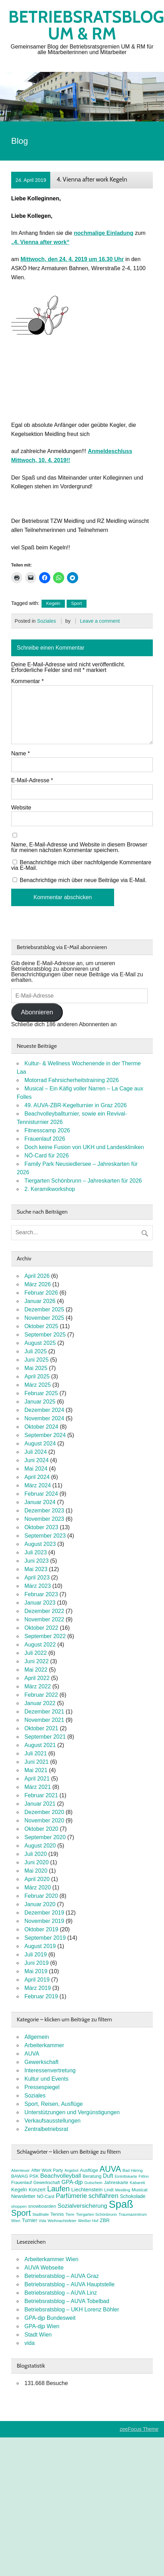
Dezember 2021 (44, 1712)
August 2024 (40, 1443)
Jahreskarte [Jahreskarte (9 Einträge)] (116, 2182)
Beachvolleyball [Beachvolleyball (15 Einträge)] (60, 2175)
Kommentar (27, 681)
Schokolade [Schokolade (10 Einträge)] (133, 2196)
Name (20, 753)
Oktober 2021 (41, 1728)
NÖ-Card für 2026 (46, 1156)
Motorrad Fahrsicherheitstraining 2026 (71, 1080)
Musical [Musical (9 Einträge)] (139, 2189)
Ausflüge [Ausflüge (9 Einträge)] (89, 2170)
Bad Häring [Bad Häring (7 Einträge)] (132, 2170)
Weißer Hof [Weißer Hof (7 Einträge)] (88, 2221)
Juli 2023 (35, 1552)
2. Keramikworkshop (49, 1189)
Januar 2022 (39, 1703)
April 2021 (37, 1779)
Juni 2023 (36, 1561)
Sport (76, 603)
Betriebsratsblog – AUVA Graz (61, 2276)
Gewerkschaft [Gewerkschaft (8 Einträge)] (46, 2182)
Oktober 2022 (41, 1628)
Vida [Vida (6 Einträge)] (42, 2221)
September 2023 (45, 1536)
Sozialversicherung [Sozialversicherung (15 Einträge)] (82, 2206)
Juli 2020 (35, 1854)
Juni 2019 (36, 1963)
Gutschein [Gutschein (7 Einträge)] (93, 2183)
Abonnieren (37, 1012)
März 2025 (37, 1385)
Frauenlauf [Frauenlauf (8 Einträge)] (21, 2182)
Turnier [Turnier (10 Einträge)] (29, 2220)
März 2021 (37, 1787)
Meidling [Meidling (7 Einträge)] (122, 2190)
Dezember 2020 (44, 1812)
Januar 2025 (39, 1402)
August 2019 (40, 1946)
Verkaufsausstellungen (52, 2121)
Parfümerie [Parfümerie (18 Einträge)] (71, 2195)
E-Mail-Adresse (32, 780)
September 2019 (45, 1938)
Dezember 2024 (44, 1410)
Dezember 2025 (44, 1309)
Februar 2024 (41, 1494)
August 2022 (40, 1645)
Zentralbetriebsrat (46, 2129)
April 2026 (37, 1276)
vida (29, 2343)
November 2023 (44, 1519)
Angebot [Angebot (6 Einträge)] (72, 2170)
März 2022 (37, 1686)
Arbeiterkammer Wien (51, 2259)
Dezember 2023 (44, 1510)
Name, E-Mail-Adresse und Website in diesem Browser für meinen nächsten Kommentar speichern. (79, 847)
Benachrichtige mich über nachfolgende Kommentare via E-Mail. (81, 865)
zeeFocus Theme (139, 2429)
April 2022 (37, 1678)
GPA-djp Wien (41, 2326)
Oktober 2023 (41, 1527)
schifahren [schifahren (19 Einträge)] (104, 2195)
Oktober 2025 (41, 1326)
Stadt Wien (38, 2335)
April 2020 (37, 1879)
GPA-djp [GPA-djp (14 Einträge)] (72, 2182)
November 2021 (44, 1720)
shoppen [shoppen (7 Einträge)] (19, 2206)
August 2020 (40, 1846)
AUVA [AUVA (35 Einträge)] (110, 2169)
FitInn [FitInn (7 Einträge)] (144, 2176)
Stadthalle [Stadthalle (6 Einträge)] (40, 2214)
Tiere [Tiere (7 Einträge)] (69, 2214)
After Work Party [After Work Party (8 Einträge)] (47, 2170)
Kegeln (53, 603)
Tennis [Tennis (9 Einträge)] (57, 2214)
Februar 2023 (41, 1594)
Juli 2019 (35, 1954)
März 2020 (37, 1887)
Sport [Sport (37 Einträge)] (21, 2213)
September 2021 (45, 1737)
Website (21, 807)
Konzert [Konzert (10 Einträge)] (37, 2189)
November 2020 (44, 1820)
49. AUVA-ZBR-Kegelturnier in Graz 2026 (75, 1105)
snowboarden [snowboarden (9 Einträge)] (42, 2206)
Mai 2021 (35, 1770)
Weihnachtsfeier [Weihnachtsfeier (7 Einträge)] (62, 2221)
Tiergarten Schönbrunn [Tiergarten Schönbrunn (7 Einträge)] (96, 2214)
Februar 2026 (41, 1293)
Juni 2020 (36, 1862)
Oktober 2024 (41, 1427)
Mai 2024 (35, 1469)
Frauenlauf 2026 (44, 1139)
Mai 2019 (35, 1971)
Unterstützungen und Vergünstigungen (72, 2112)
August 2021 (40, 1745)
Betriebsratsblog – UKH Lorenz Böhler (71, 2309)
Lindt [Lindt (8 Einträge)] (109, 2190)
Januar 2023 (39, 1603)
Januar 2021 (39, 1804)
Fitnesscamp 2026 (47, 1130)
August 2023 (40, 1544)
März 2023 (37, 1586)
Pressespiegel (42, 2087)
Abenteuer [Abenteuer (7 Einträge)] (20, 2170)
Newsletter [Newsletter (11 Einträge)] (23, 2196)
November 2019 (44, 1921)
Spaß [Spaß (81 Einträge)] (121, 2204)
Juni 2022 (36, 1661)
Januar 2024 (39, 1502)
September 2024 (45, 1435)
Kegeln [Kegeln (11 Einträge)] (19, 2189)
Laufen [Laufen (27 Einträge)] (58, 2189)
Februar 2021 (41, 1795)
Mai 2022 (35, 1670)
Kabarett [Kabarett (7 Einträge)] (137, 2183)
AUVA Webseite (44, 2268)
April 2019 (37, 1980)
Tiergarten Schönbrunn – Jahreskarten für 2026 (83, 1181)
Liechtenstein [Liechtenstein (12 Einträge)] (87, 2189)
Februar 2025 (41, 1393)
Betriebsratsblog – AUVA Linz (60, 2293)
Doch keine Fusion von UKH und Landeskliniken (84, 1147)
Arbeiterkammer (44, 2045)
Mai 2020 (35, 1871)
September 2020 (45, 1837)
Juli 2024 (35, 1452)
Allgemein (36, 2037)
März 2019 (37, 1988)
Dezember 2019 (44, 1913)
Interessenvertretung (50, 2070)
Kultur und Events (46, 2079)
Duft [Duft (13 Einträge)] (108, 2176)
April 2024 (37, 1477)
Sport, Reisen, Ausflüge (53, 2104)
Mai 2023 (35, 1569)
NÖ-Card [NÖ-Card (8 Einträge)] (45, 2196)
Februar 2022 (41, 1695)
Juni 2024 (36, 1460)
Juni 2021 (36, 1762)
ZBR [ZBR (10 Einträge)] (105, 2220)
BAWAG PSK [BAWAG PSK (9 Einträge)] (25, 2176)
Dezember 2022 (44, 1611)
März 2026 (37, 1284)
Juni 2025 (36, 1360)
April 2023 (37, 1578)
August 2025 (40, 1343)
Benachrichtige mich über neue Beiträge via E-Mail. (83, 880)
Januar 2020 (39, 1904)
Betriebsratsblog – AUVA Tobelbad (66, 2301)
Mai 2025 (35, 1368)
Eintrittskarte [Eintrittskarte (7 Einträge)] (126, 2176)
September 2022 (45, 1636)
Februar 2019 (41, 1996)
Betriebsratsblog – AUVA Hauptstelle (69, 2284)
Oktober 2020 (41, 1829)
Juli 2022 (35, 1653)
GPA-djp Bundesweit (49, 2318)
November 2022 (44, 1619)
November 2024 (44, 1418)
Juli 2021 (35, 1753)
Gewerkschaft (41, 2062)
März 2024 (37, 1485)
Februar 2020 (41, 1896)
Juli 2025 (35, 1351)
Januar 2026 (39, 1301)
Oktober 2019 (41, 1929)
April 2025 (37, 1376)
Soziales (46, 621)
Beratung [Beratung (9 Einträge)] (92, 2176)
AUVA (31, 2054)
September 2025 (45, 1335)
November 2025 (44, 1318)
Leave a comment (100, 621)
